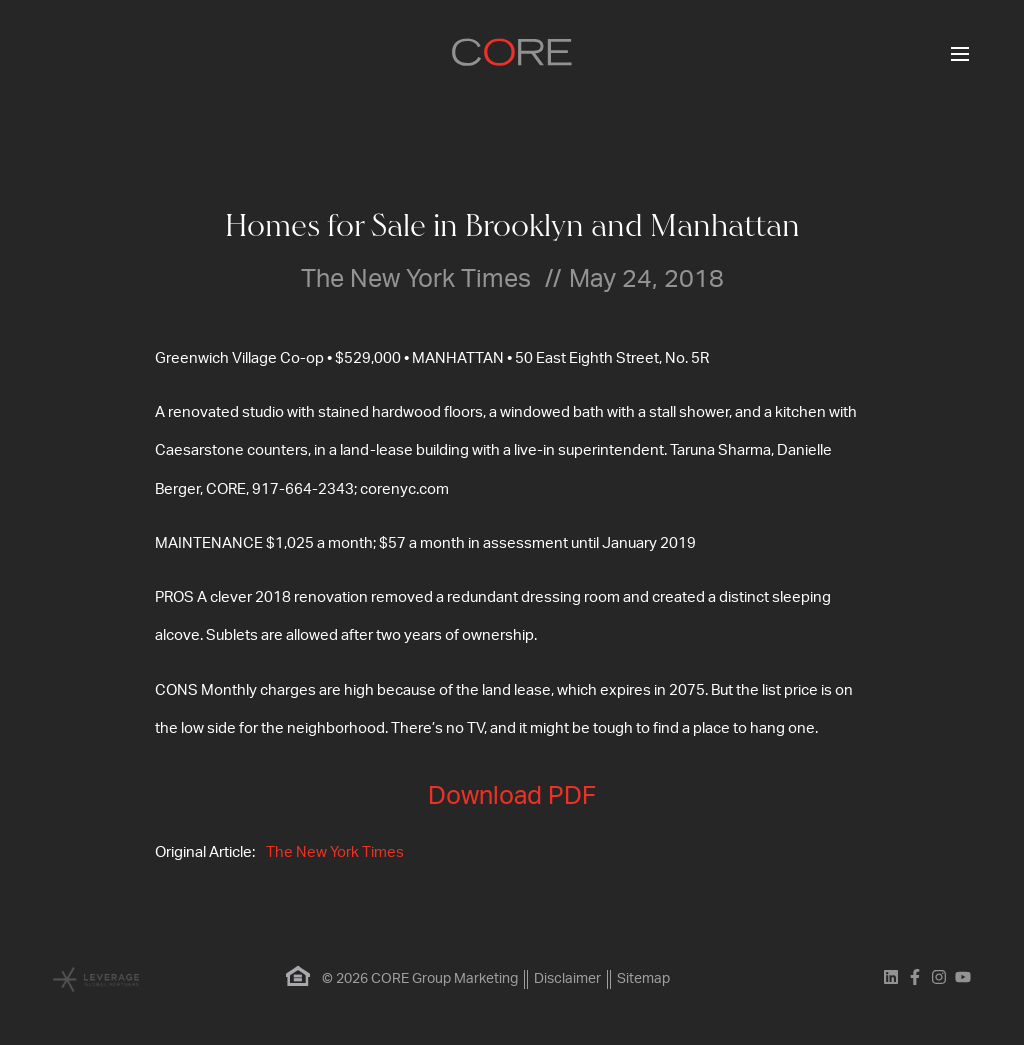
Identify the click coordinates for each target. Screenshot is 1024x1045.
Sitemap (643, 979)
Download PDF (512, 796)
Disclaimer (567, 979)
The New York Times (335, 852)
